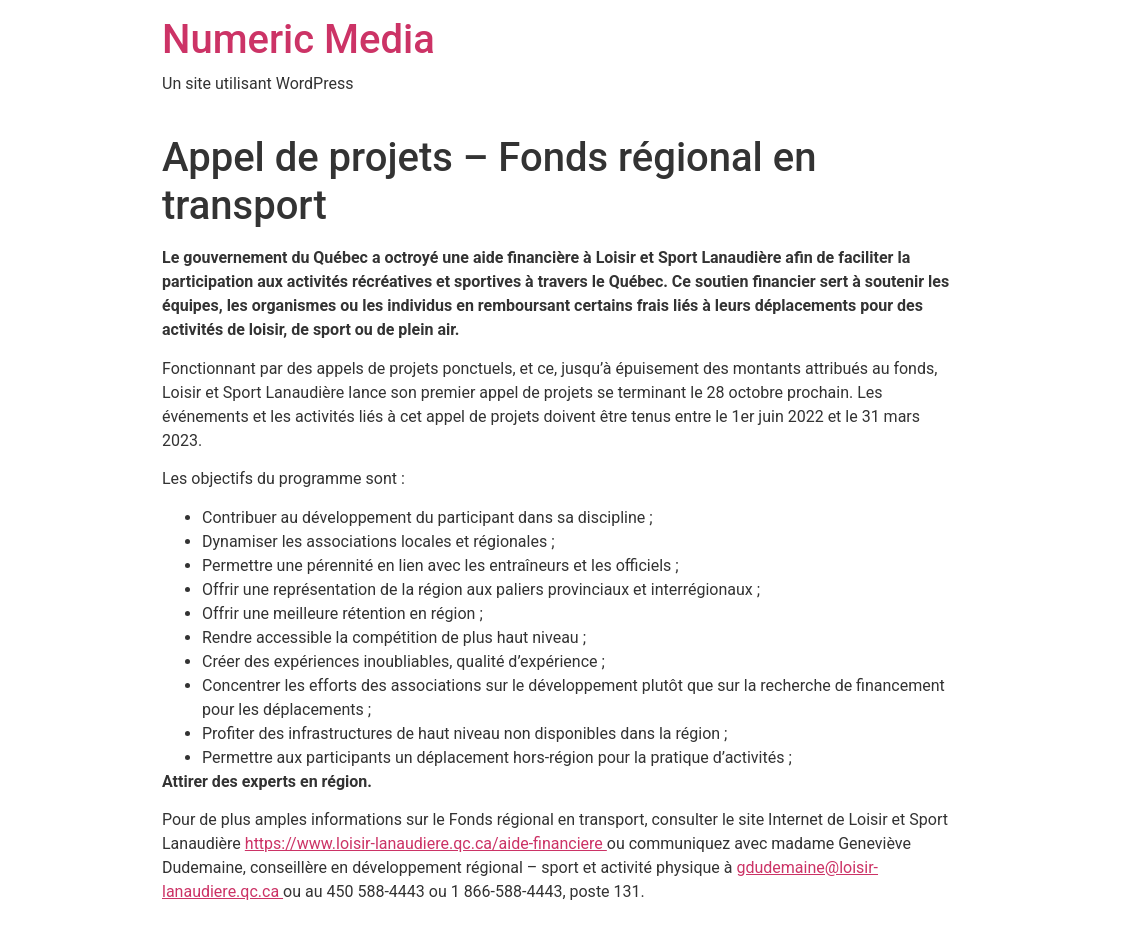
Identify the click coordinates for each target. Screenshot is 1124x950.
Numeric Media (298, 39)
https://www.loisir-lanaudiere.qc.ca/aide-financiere (426, 843)
